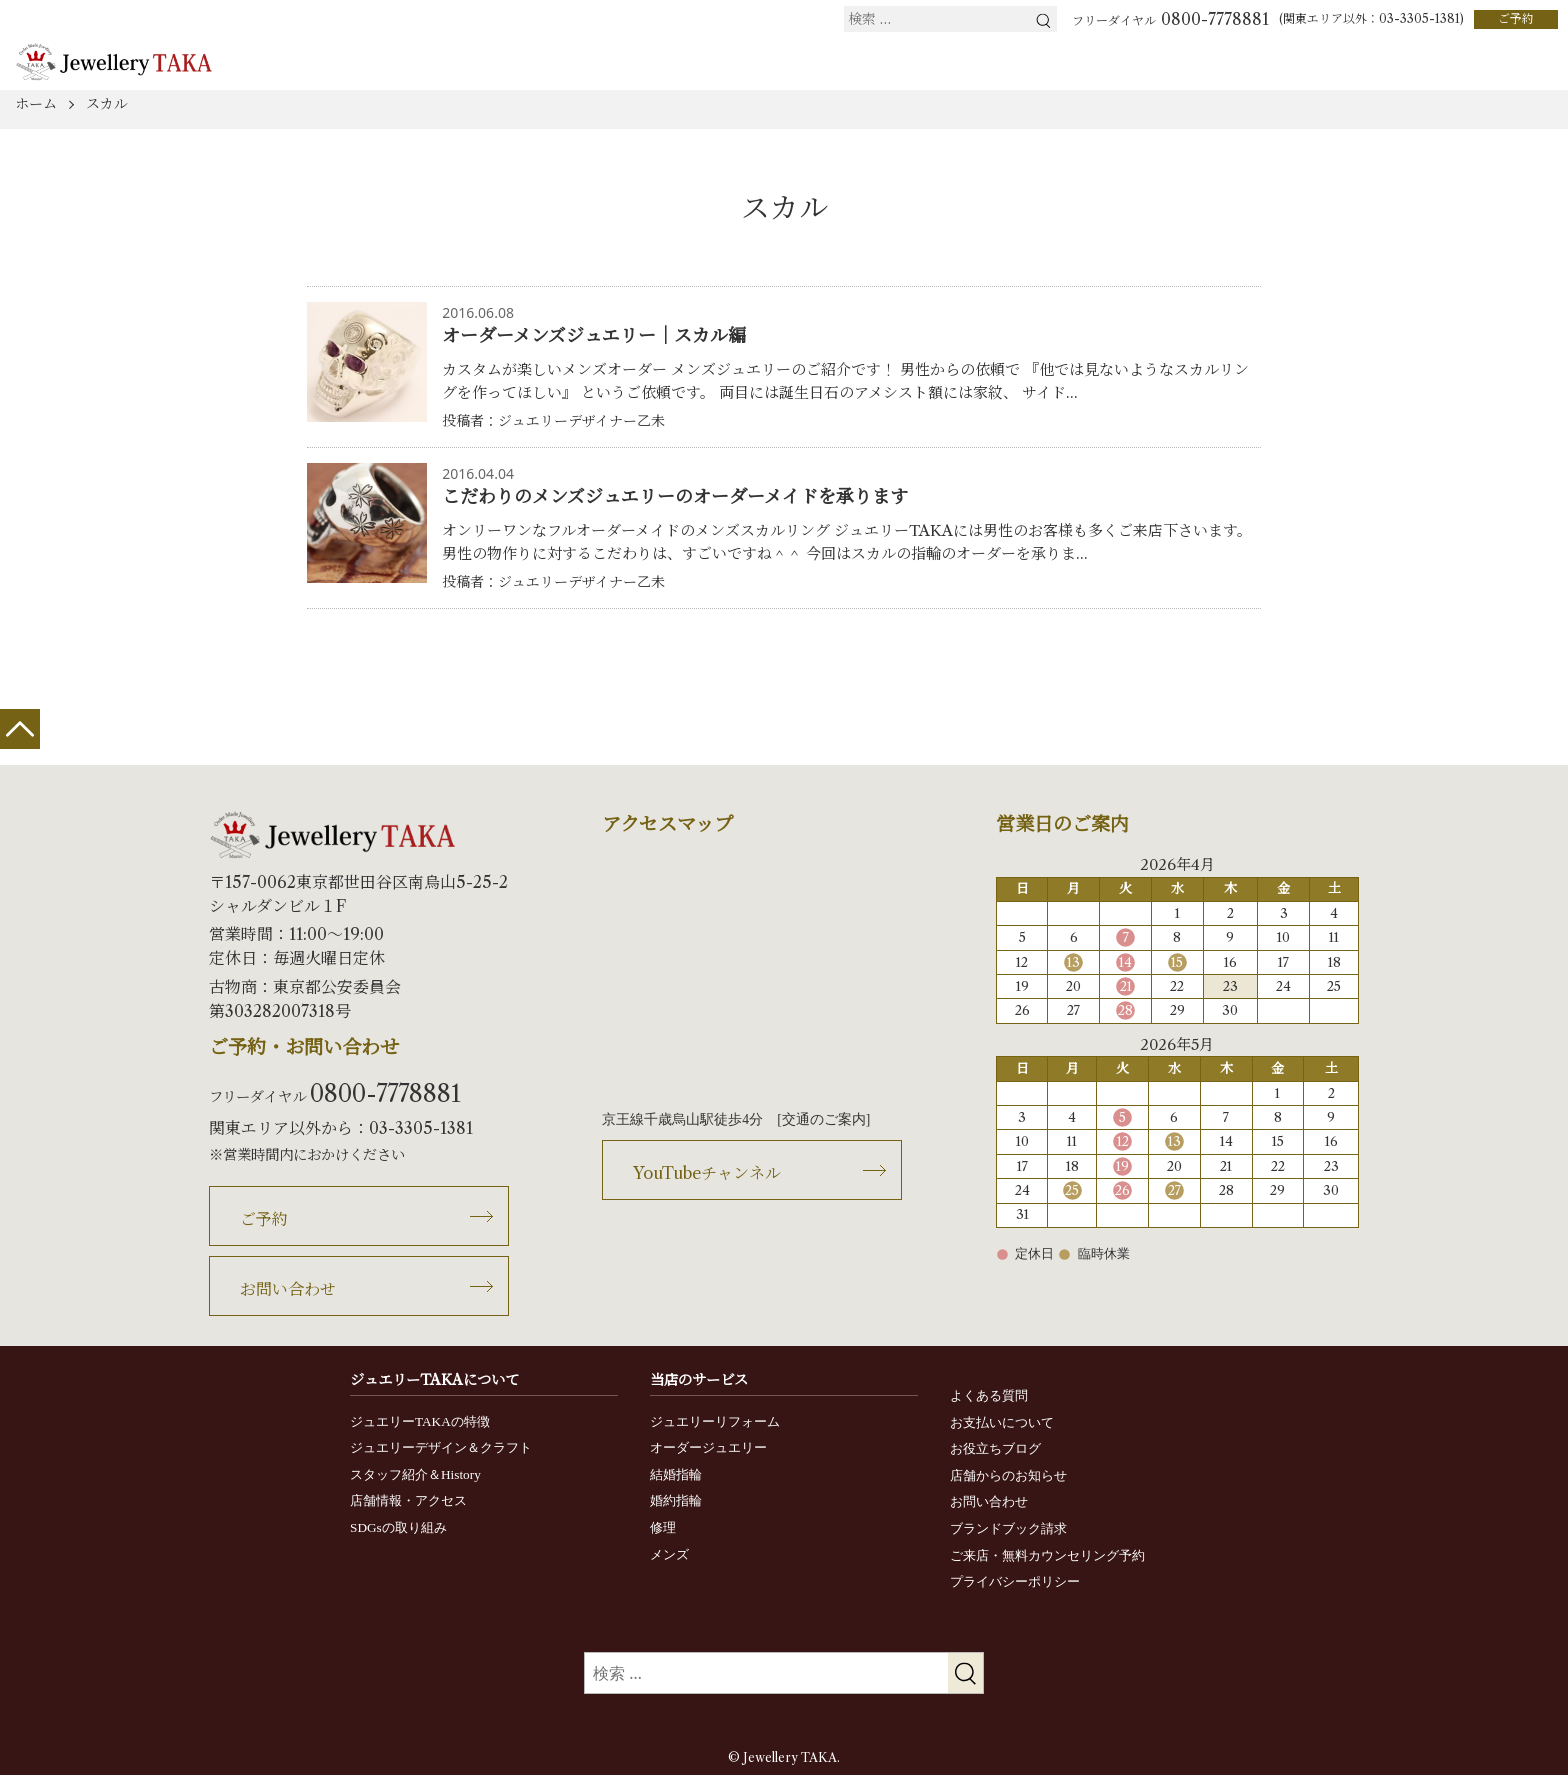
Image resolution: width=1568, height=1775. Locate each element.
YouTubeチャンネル (707, 1173)
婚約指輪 (676, 1500)
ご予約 (1516, 18)
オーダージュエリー (708, 1447)
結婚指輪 (676, 1474)
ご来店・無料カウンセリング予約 (1047, 1555)
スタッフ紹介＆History (415, 1474)
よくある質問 (989, 1395)
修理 (663, 1527)
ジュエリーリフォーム (715, 1421)
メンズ (669, 1554)
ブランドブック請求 (1008, 1528)
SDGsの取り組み (398, 1527)
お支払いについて (1002, 1422)
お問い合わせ (288, 1289)
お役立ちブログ (995, 1448)
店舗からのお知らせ (1008, 1475)
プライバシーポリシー (1015, 1581)
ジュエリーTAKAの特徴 (420, 1421)
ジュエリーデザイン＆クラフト (441, 1447)
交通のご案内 (824, 1119)
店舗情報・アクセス (408, 1500)
